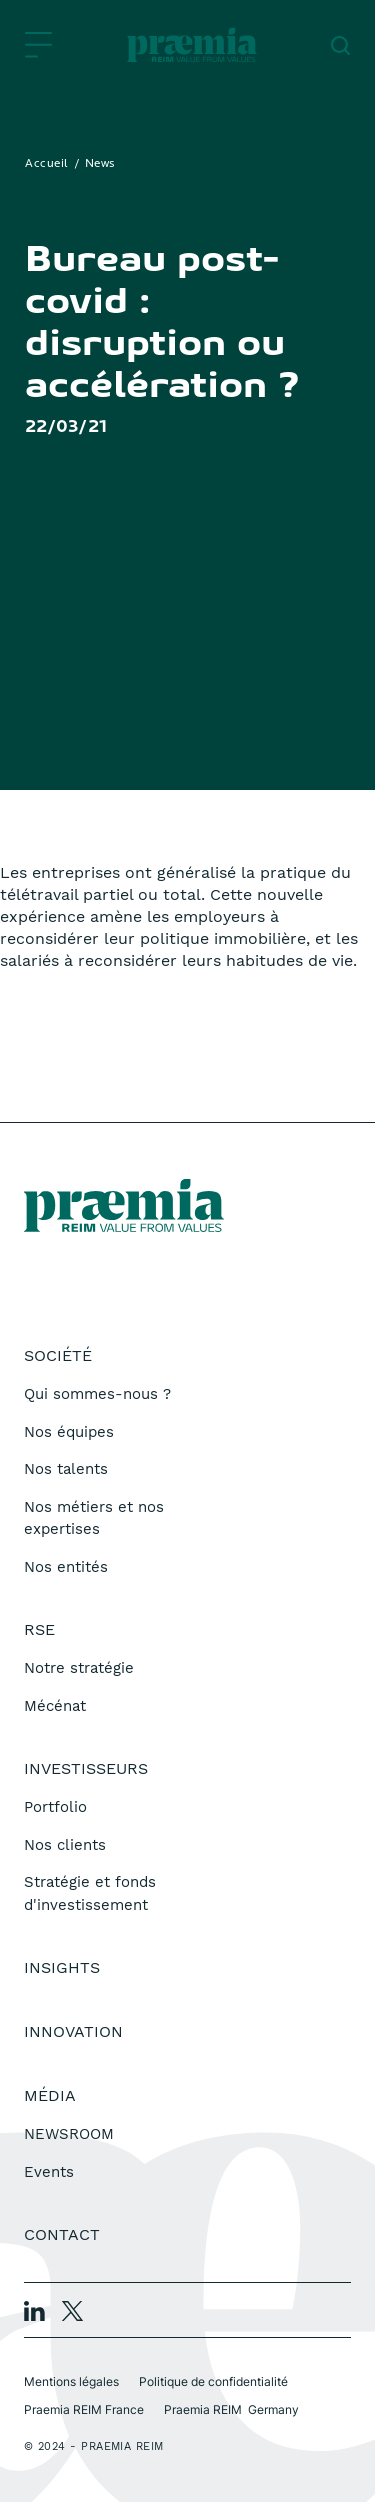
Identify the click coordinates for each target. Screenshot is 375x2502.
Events (49, 2172)
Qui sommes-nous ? (97, 1394)
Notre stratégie (79, 1668)
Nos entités (66, 1567)
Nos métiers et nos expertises (94, 1518)
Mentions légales (71, 2381)
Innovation (73, 2031)
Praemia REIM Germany (231, 2409)
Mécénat (55, 1706)
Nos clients (65, 1845)
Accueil (47, 164)
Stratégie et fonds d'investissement (90, 1893)
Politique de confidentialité (213, 2381)
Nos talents (66, 1469)
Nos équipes (69, 1432)
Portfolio (55, 1807)
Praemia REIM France (84, 2409)
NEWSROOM (69, 2134)
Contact (62, 2234)
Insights (62, 1967)
